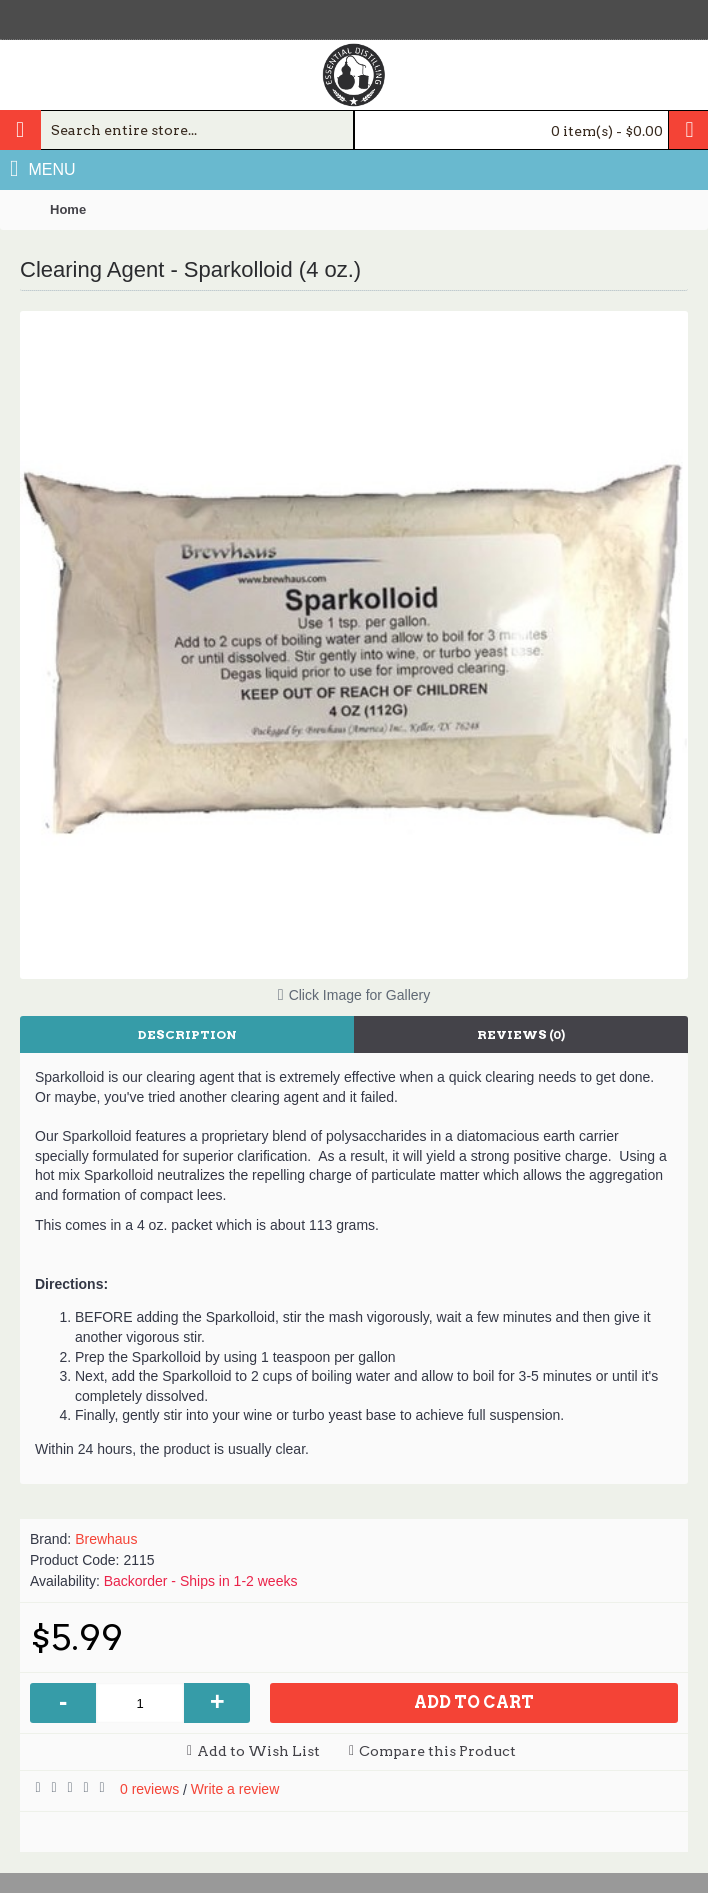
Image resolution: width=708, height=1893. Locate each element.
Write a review (235, 1789)
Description (187, 1034)
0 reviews (149, 1789)
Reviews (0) (521, 1034)
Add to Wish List (258, 1751)
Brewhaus (106, 1539)
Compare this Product (437, 1751)
